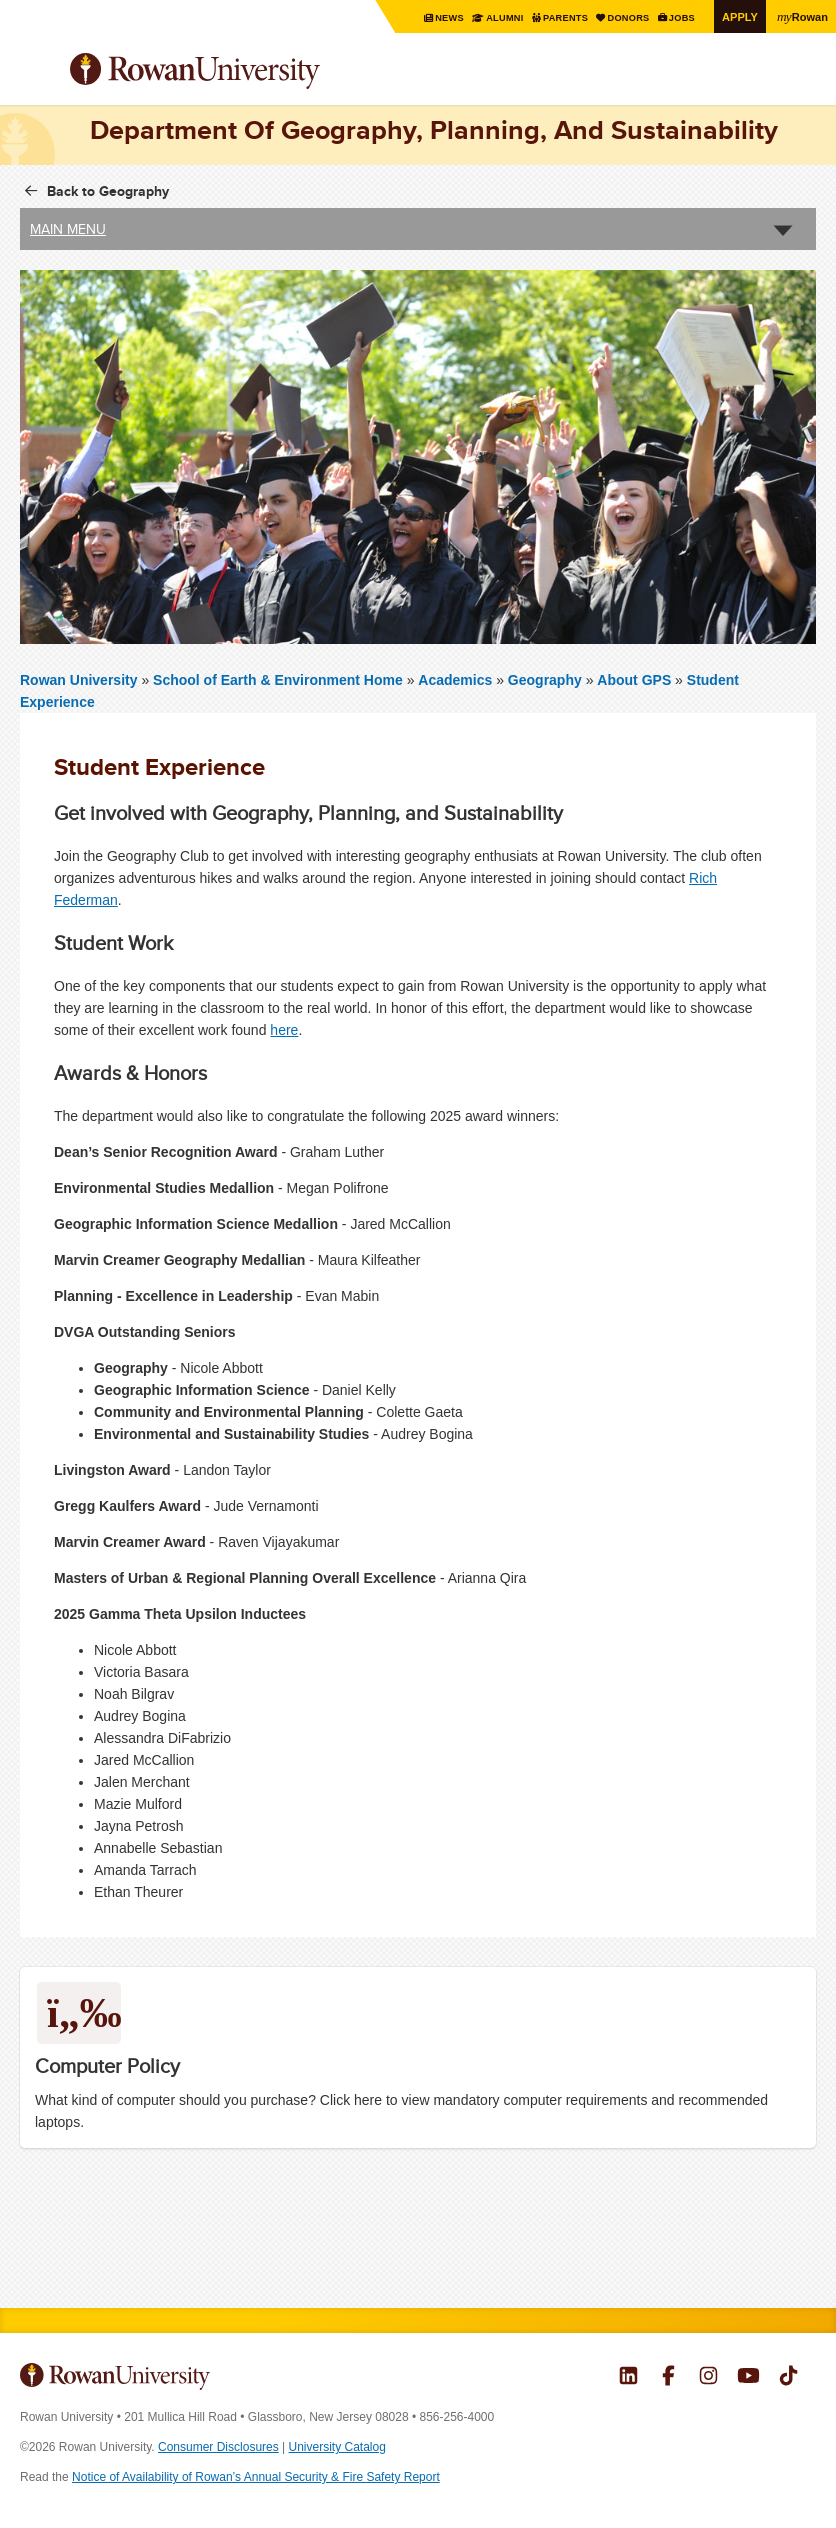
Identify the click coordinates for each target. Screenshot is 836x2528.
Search (801, 79)
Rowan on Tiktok (788, 2378)
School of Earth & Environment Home (280, 680)
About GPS (634, 680)
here (284, 1030)
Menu (36, 73)
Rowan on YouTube (748, 2378)
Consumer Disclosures (218, 2447)
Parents (553, 17)
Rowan (801, 16)
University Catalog (337, 2447)
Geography (545, 680)
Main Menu (68, 229)
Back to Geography (108, 191)
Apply (736, 16)
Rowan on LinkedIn (628, 2378)
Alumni (488, 17)
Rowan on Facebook (668, 2378)
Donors (620, 17)
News (432, 17)
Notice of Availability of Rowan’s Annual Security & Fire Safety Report (256, 2477)
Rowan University (245, 71)
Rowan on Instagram (708, 2378)
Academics (455, 680)
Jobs (676, 17)
